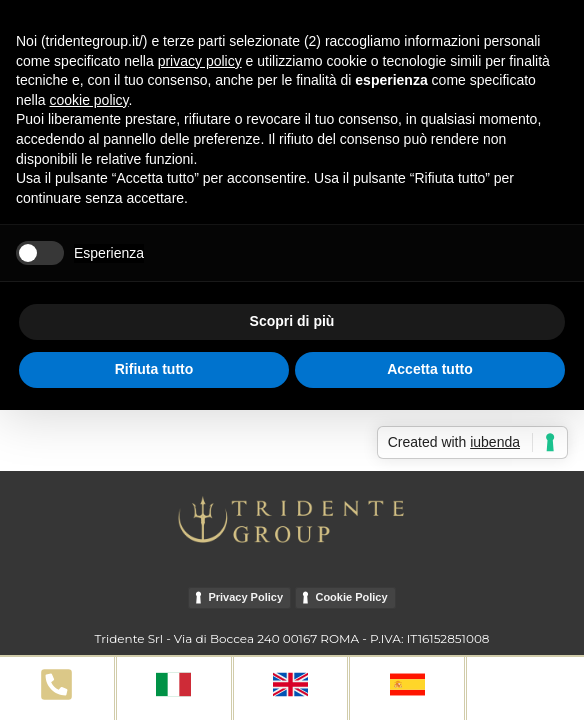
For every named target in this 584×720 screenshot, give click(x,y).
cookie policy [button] (88, 100)
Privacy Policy (245, 597)
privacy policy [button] (200, 61)
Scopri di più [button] (292, 321)
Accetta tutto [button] (430, 369)
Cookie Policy (351, 597)
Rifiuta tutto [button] (154, 369)
